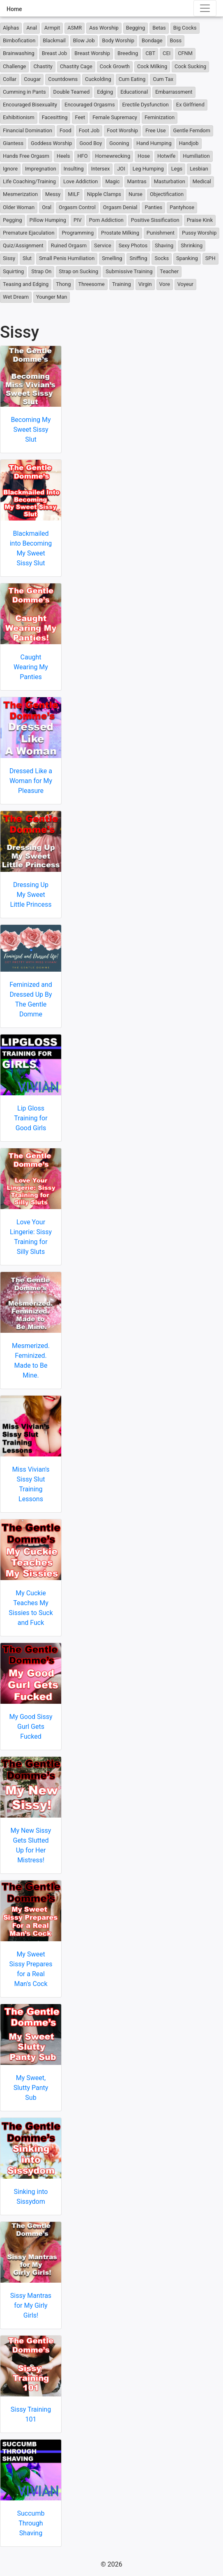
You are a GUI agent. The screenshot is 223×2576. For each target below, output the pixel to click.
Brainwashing (18, 53)
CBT (150, 53)
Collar (9, 79)
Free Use (155, 130)
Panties (153, 207)
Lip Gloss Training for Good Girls (30, 1118)
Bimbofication (19, 40)
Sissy (9, 258)
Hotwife (166, 156)
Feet (80, 117)
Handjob (189, 143)
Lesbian (199, 169)
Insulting (74, 169)
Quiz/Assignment (23, 245)
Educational (134, 92)
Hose (144, 156)
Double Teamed (71, 92)
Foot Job (89, 130)
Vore (164, 284)
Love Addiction (80, 181)
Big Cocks (185, 28)
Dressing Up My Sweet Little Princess (31, 894)
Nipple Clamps (104, 194)
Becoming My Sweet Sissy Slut (31, 429)
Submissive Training (129, 271)
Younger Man (51, 297)
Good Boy (90, 143)
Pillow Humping (48, 220)
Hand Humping (154, 143)
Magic (112, 181)
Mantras (137, 181)
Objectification (167, 194)
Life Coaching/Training (29, 181)
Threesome (91, 284)
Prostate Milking (120, 233)
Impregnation (40, 169)
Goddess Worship (51, 143)
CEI (166, 53)
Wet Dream (16, 297)
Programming (78, 233)
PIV (78, 220)
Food (65, 130)
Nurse (136, 194)
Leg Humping (148, 169)
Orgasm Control (77, 207)
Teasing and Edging (25, 284)
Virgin (145, 284)
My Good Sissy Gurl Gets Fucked (30, 1726)
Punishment (161, 233)
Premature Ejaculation (28, 233)
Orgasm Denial (120, 207)
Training (121, 284)
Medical (202, 181)
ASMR (74, 28)
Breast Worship (92, 53)
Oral (46, 207)
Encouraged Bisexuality (30, 104)
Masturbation (169, 181)
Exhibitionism (18, 117)
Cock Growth (115, 66)
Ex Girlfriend (190, 104)
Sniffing (138, 258)
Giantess (13, 143)
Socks (161, 258)
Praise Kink (200, 220)
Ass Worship (103, 28)
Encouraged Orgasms (89, 104)
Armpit (52, 28)
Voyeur (185, 284)
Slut (27, 258)
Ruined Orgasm (69, 245)
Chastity (42, 66)
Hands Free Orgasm (26, 156)
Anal (31, 28)
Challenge (14, 66)
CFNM (185, 53)
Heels (63, 156)
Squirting (13, 271)
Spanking (187, 258)
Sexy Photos (133, 245)
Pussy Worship (199, 233)
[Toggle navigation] (204, 8)
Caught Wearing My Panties (31, 667)
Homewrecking (112, 156)
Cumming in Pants (24, 92)
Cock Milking (152, 66)
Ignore (10, 169)
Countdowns (63, 79)
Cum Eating (132, 79)
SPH (210, 258)
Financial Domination (27, 130)
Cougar (32, 79)
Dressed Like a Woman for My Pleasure (30, 781)
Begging (135, 28)
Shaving (164, 245)
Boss (176, 40)
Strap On (41, 271)
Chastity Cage (76, 66)
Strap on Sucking (78, 271)
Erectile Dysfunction (145, 104)
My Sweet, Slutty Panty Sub (31, 2087)
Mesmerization (20, 194)
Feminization (160, 117)
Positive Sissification (155, 220)
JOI (121, 169)
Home (14, 9)
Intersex (100, 169)
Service (102, 245)
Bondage (152, 40)
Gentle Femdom (192, 130)
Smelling (112, 258)
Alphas (11, 28)
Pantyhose (182, 207)
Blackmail (54, 40)
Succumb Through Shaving (31, 2523)
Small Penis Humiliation (66, 258)
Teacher (169, 271)
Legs (176, 169)
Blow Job (84, 40)
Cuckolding (98, 79)
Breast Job (54, 53)
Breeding (127, 53)
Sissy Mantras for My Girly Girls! (30, 2305)
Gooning (119, 143)
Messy (52, 194)
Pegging (12, 220)
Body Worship (118, 40)
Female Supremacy (114, 117)
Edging (105, 92)
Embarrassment (174, 92)
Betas (159, 28)
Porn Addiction (106, 220)
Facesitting (55, 117)
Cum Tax (163, 79)
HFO (82, 156)
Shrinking (191, 245)
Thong (63, 284)
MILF (74, 194)
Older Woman (18, 207)
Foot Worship (122, 130)
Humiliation (196, 156)
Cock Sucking (190, 66)
